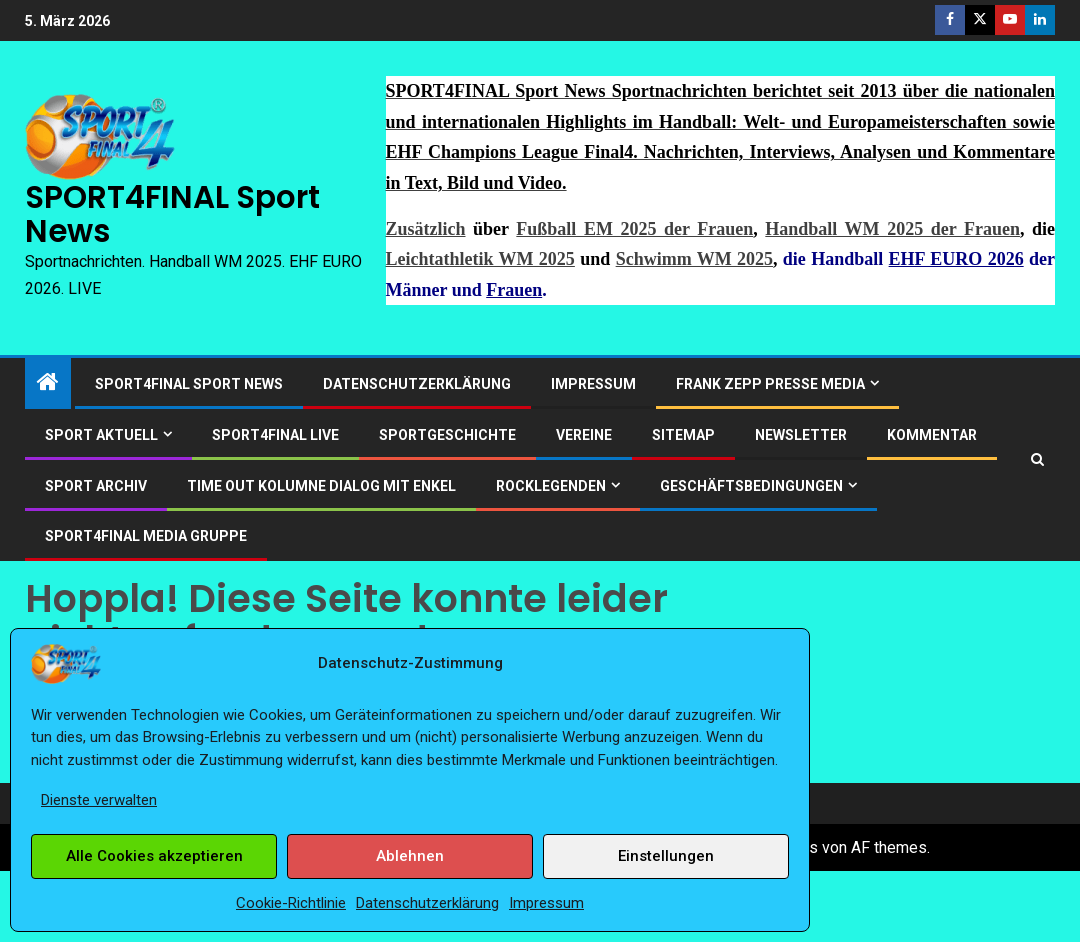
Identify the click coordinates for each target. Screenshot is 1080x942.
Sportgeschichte (447, 435)
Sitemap (683, 435)
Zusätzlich (426, 229)
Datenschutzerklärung (427, 903)
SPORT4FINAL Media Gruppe (146, 536)
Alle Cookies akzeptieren (154, 856)
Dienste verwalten (99, 800)
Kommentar (932, 435)
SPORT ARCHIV (96, 486)
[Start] (48, 384)
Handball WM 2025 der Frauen (892, 229)
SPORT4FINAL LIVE (275, 435)
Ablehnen (410, 856)
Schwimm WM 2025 (694, 259)
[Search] (1037, 459)
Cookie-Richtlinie (291, 903)
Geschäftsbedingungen (751, 486)
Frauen (514, 290)
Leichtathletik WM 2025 (480, 259)
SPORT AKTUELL (101, 435)
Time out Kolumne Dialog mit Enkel (321, 486)
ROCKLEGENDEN (551, 486)
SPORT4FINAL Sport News (172, 214)
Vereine (584, 435)
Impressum (546, 903)
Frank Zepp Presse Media (770, 384)
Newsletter (801, 435)
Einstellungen (666, 856)
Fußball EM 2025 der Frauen (634, 229)
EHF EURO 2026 (956, 259)
